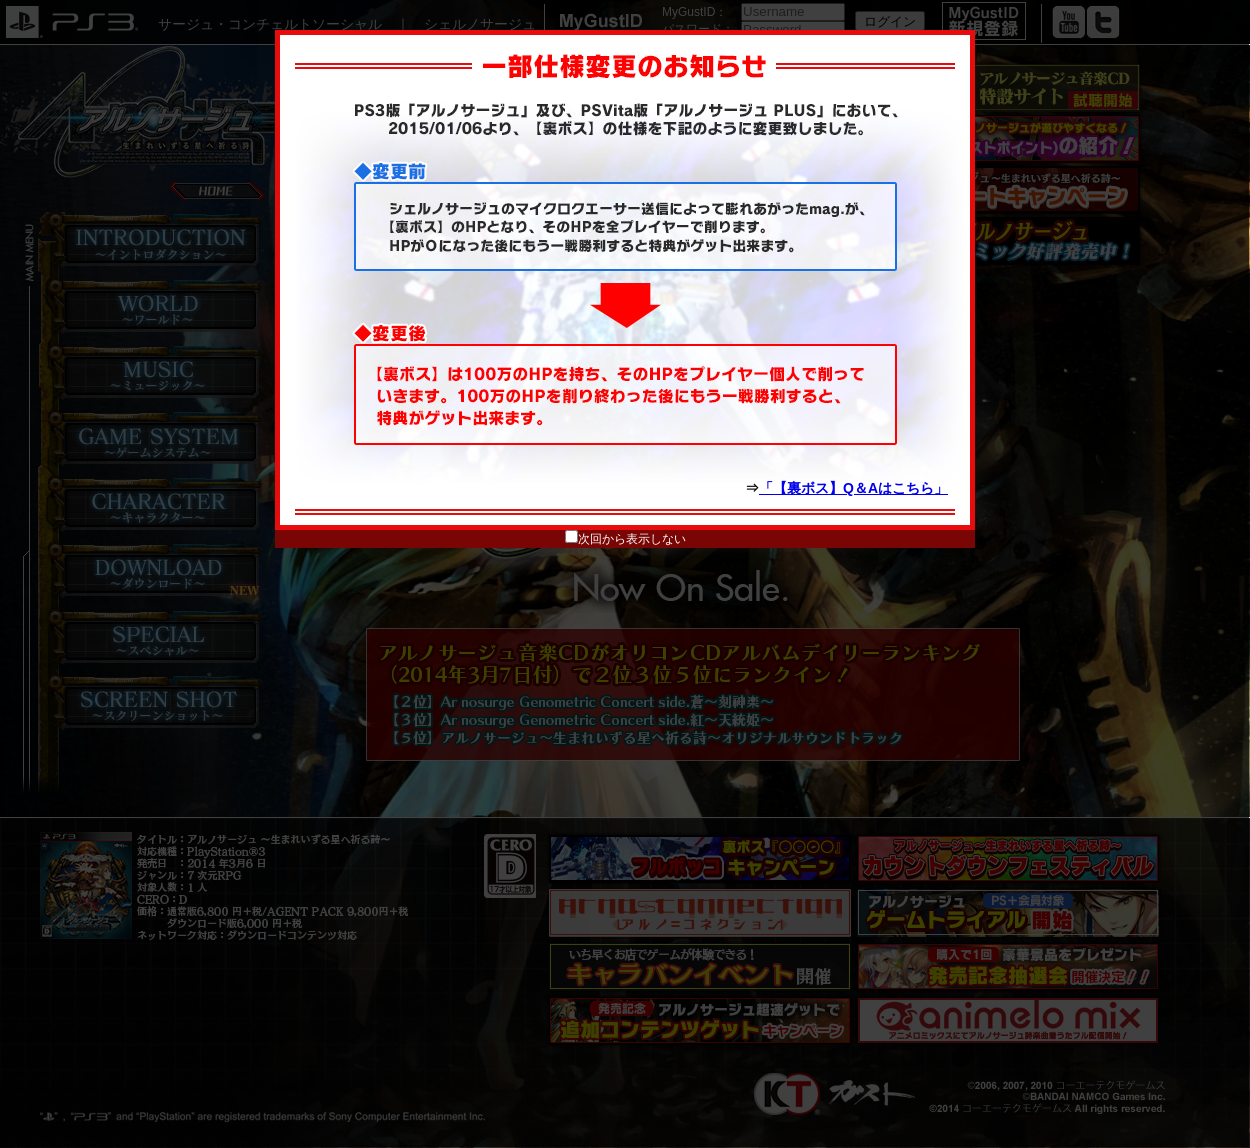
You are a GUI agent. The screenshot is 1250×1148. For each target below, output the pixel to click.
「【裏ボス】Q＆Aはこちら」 (853, 488)
